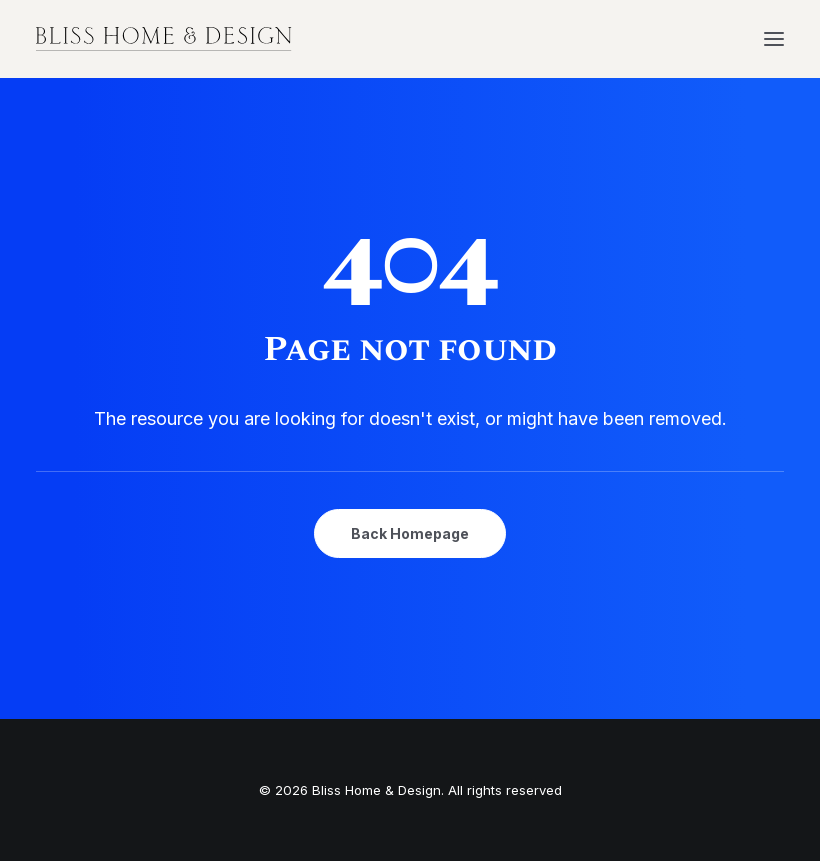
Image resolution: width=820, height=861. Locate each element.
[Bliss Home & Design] (164, 39)
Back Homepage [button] (410, 533)
